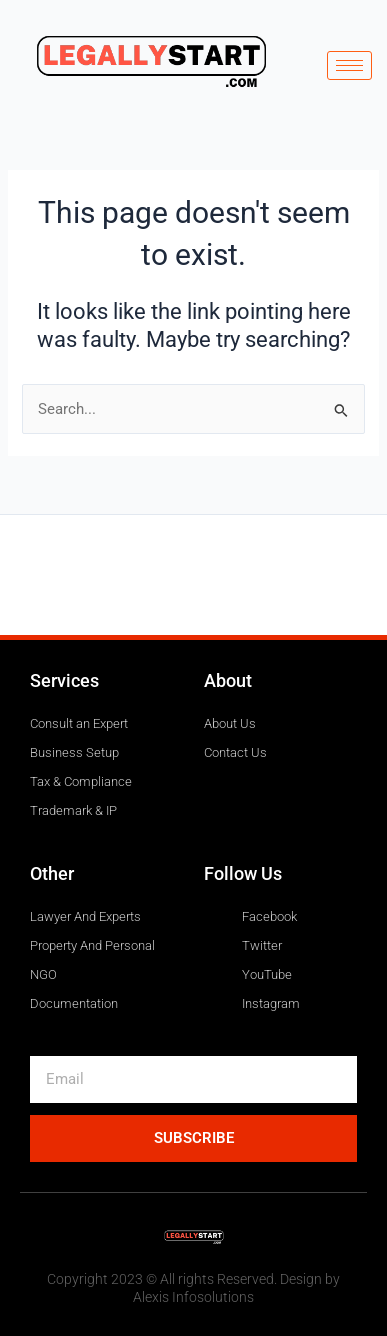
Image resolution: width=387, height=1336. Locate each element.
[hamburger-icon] (349, 65)
